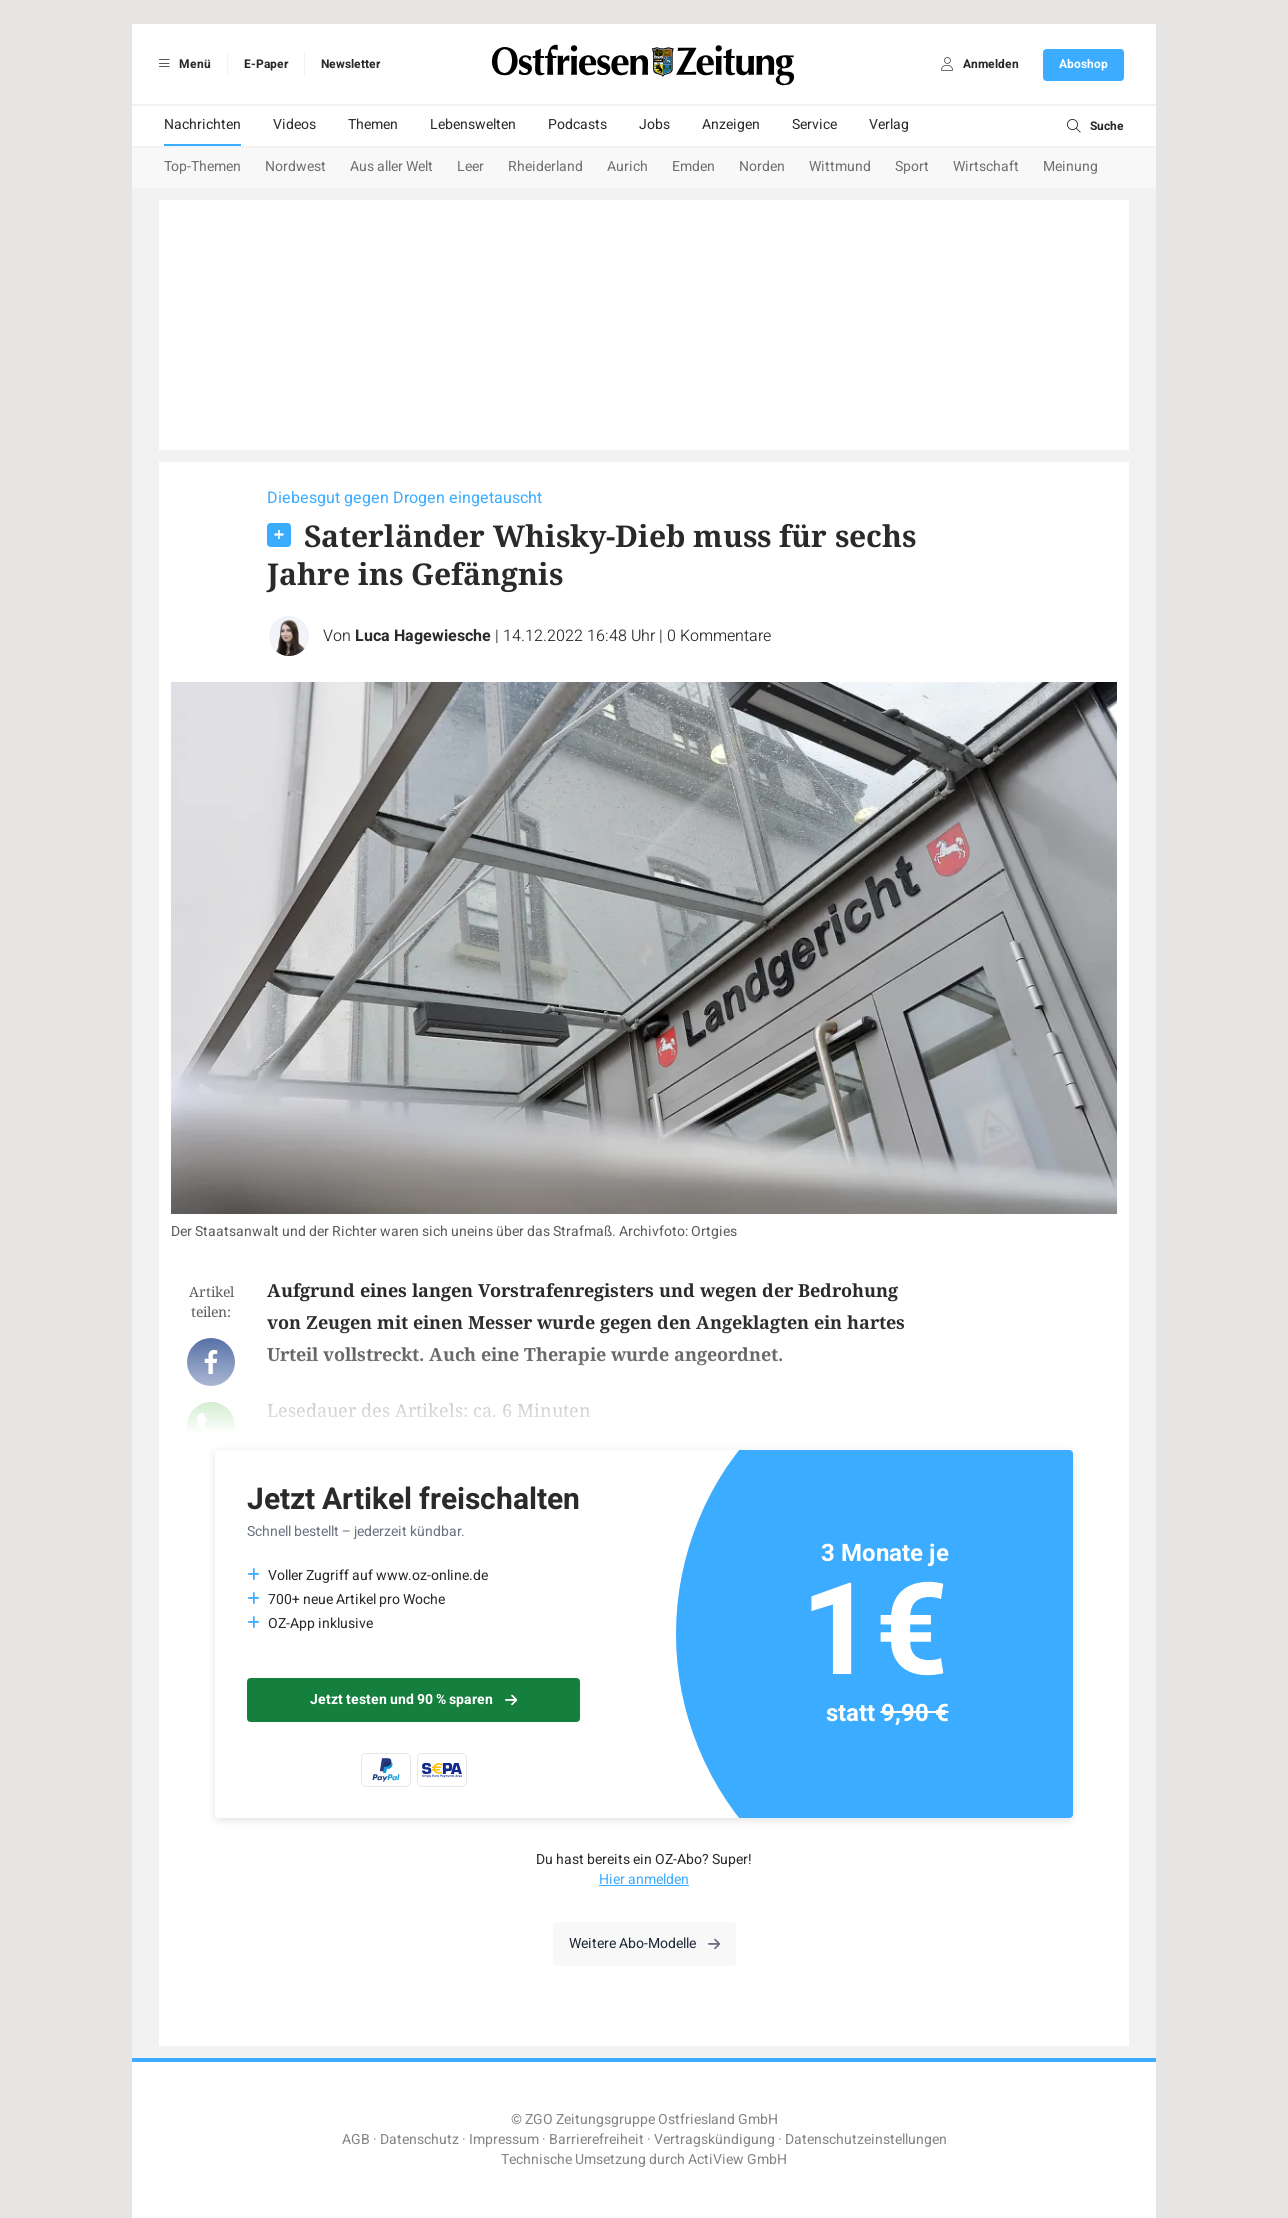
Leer (470, 166)
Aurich (627, 166)
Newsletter (350, 64)
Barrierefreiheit (596, 2139)
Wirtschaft (986, 166)
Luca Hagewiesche (423, 636)
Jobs (654, 124)
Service (814, 124)
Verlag (889, 124)
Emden (693, 166)
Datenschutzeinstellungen (866, 2139)
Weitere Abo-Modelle (644, 1943)
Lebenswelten (473, 124)
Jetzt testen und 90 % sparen (413, 1699)
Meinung (1070, 166)
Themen (373, 124)
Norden (762, 166)
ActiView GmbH (737, 2159)
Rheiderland (545, 166)
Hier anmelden (644, 1879)
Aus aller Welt (391, 166)
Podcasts (577, 124)
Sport (912, 166)
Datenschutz (419, 2139)
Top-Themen (202, 166)
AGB (356, 2139)
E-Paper (266, 64)
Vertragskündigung (714, 2139)
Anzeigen (731, 124)
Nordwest (295, 166)
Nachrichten (202, 124)
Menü (181, 64)
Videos (294, 124)
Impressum (504, 2139)
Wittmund (840, 166)
